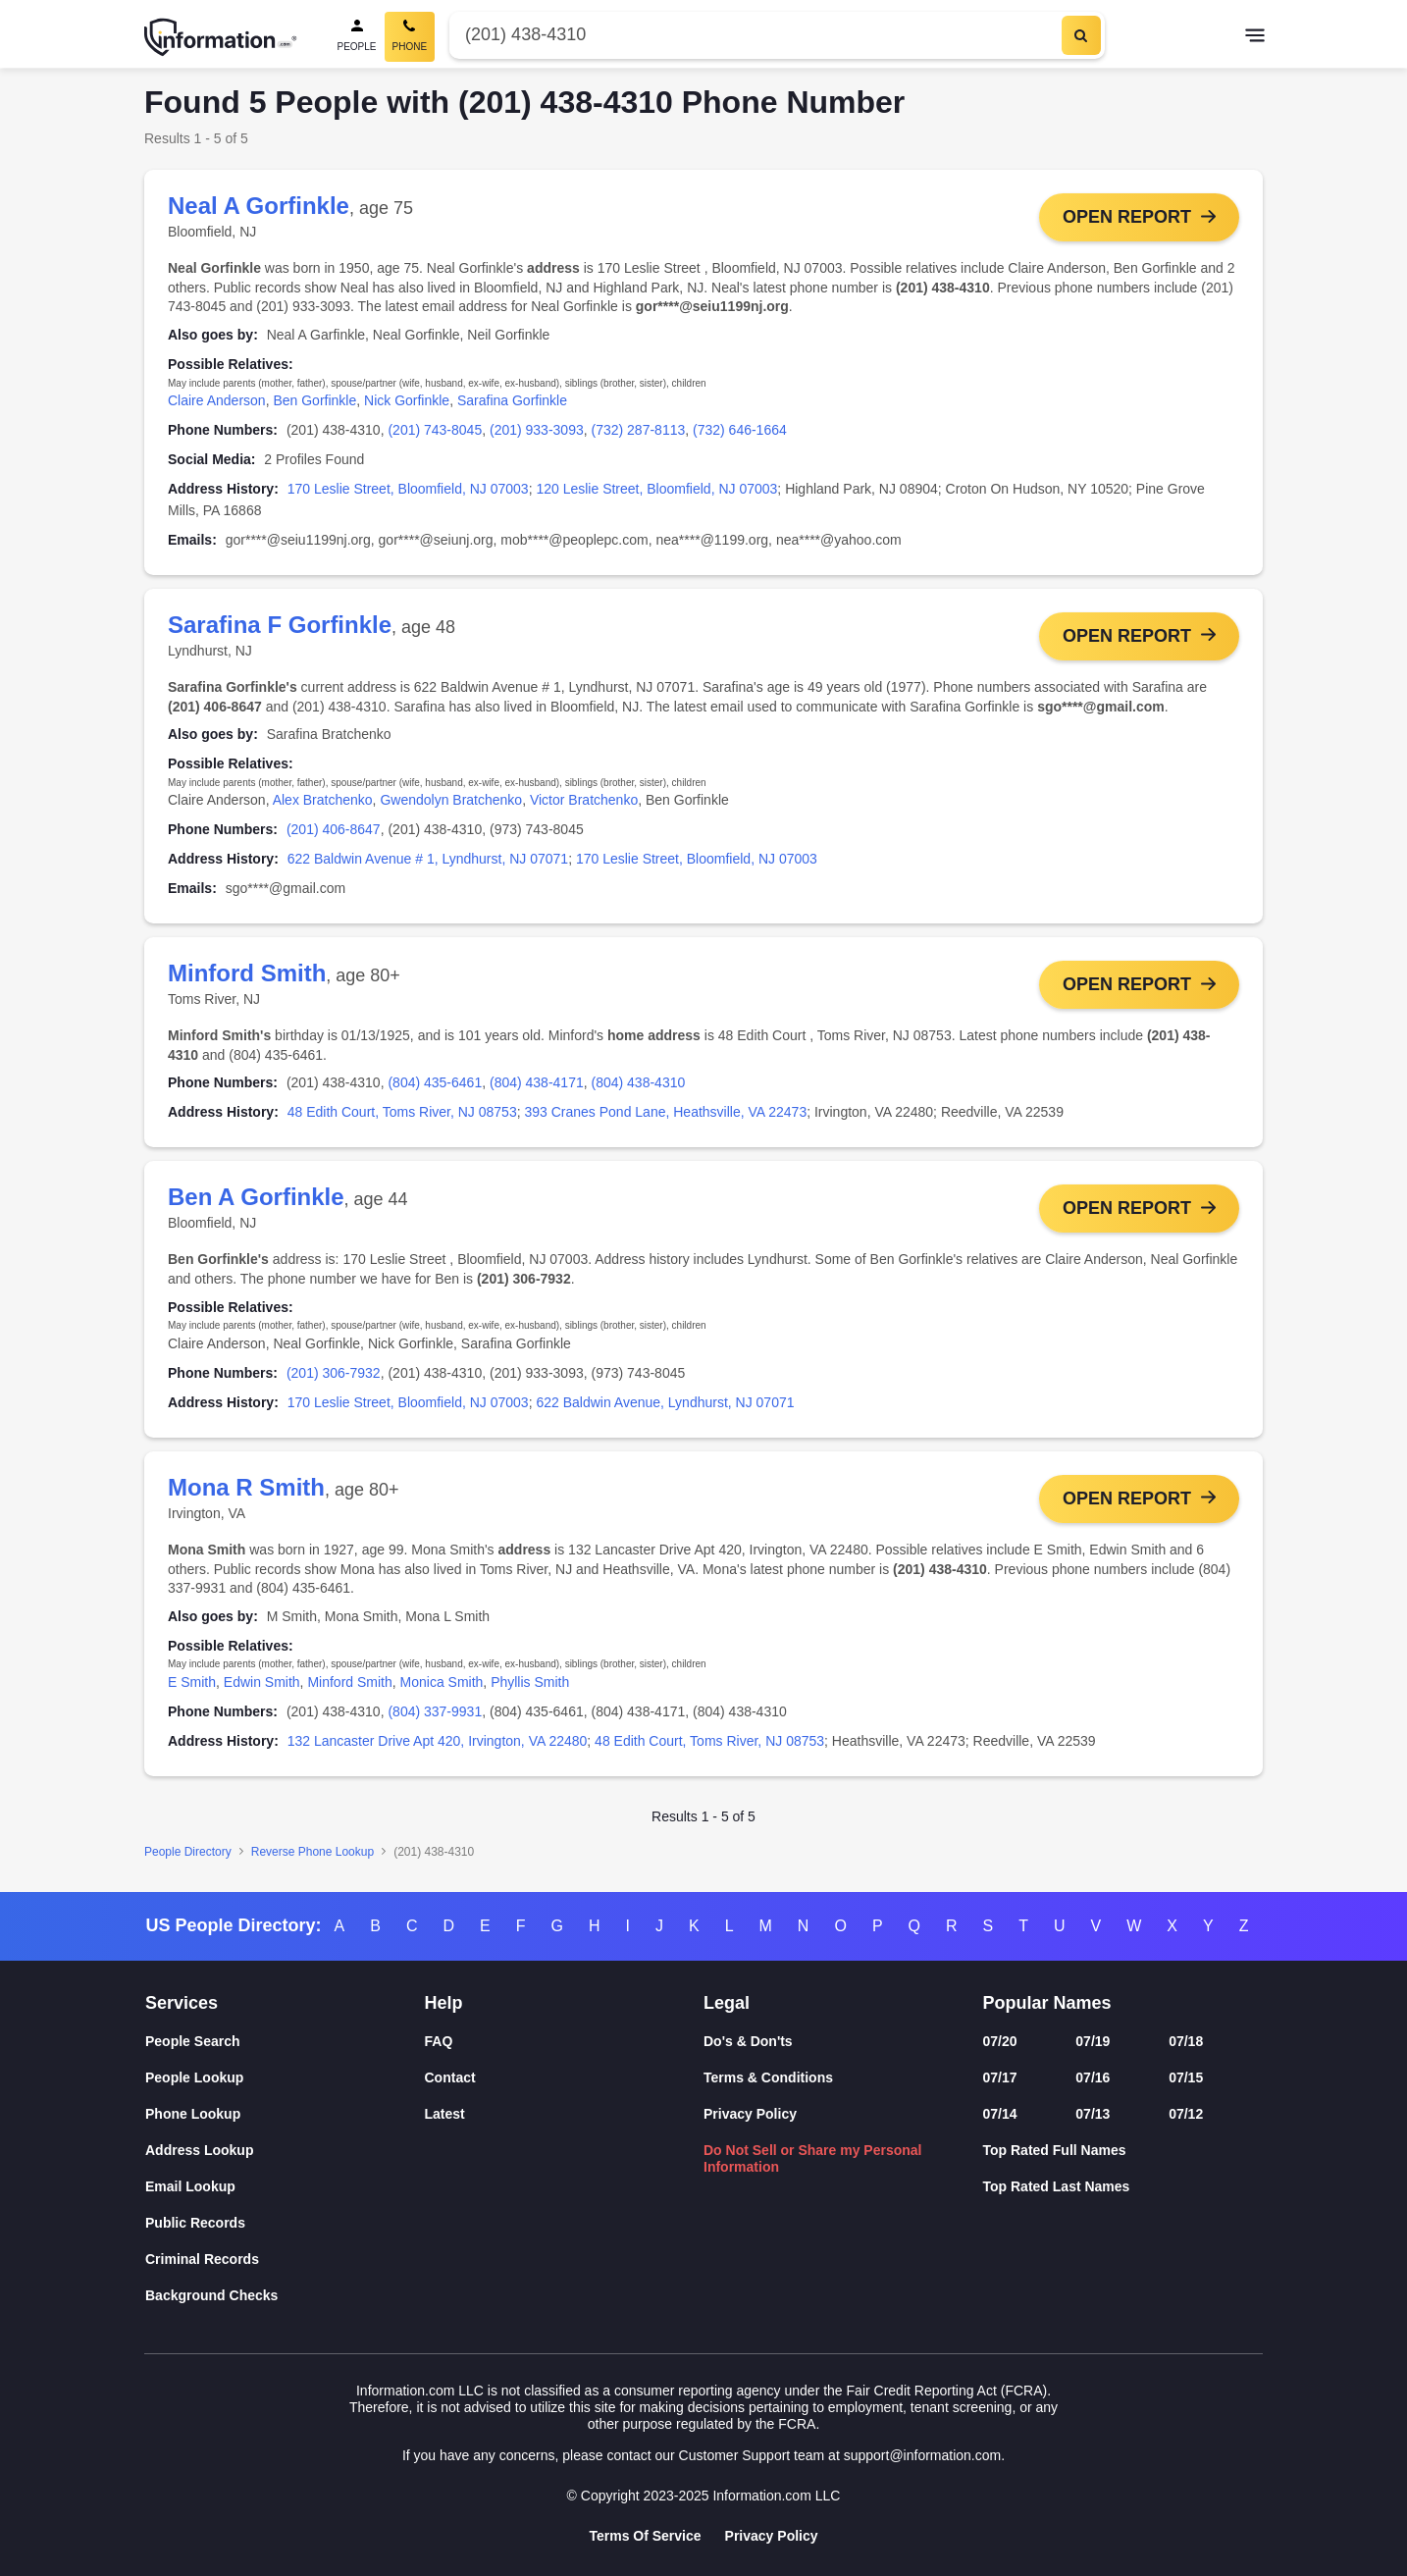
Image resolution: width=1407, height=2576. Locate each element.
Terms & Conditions (768, 2077)
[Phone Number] (753, 35)
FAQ (439, 2041)
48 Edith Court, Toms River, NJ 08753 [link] (402, 1116)
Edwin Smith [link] (262, 1689)
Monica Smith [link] (442, 1689)
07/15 (1186, 2077)
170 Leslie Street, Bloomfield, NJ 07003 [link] (408, 489)
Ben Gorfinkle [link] (314, 400)
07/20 (1000, 2041)
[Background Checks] (285, 2295)
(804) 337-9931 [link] (435, 1718)
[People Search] (357, 37)
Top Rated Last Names (1056, 2186)
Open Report (1127, 217)
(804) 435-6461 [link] (435, 1086)
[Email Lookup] (285, 2187)
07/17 (1000, 2077)
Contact (450, 2077)
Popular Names (1047, 2003)
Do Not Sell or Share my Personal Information (813, 2158)
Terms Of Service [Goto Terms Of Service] (645, 2536)
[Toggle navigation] (1255, 37)
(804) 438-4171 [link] (537, 1086)
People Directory (188, 1859)
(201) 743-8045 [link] (435, 430)
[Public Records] (285, 2223)
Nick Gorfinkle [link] (406, 400)
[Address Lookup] (285, 2150)
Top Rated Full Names (1054, 2150)
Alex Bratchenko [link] (323, 802)
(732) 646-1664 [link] (740, 430)
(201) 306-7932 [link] (334, 1378)
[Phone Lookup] (285, 2114)
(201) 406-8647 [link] (334, 831)
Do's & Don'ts (748, 2041)
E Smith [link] (192, 1689)
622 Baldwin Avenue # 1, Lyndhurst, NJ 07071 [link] (427, 860)
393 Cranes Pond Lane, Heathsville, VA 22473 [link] (665, 1116)
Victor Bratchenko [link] (584, 802)
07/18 (1186, 2041)
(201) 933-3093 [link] (537, 430)
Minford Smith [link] (349, 1689)
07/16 (1092, 2077)
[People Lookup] (285, 2078)
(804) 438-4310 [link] (639, 1086)
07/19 (1092, 2041)
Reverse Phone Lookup (312, 1859)
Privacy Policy (750, 2114)
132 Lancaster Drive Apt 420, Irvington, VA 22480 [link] (437, 1748)
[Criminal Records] (285, 2259)
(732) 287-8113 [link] (639, 430)
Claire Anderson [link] (217, 400)
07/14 (1000, 2114)
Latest (445, 2114)
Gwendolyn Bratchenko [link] (451, 802)
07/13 (1092, 2114)
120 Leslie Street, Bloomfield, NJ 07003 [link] (656, 489)
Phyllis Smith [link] (530, 1689)
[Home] (220, 37)
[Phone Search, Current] (410, 37)
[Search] (1081, 35)
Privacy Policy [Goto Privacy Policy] (771, 2536)
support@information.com (923, 2455)
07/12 (1186, 2114)
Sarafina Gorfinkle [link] (512, 400)
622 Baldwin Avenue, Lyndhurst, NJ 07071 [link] (665, 1407)
